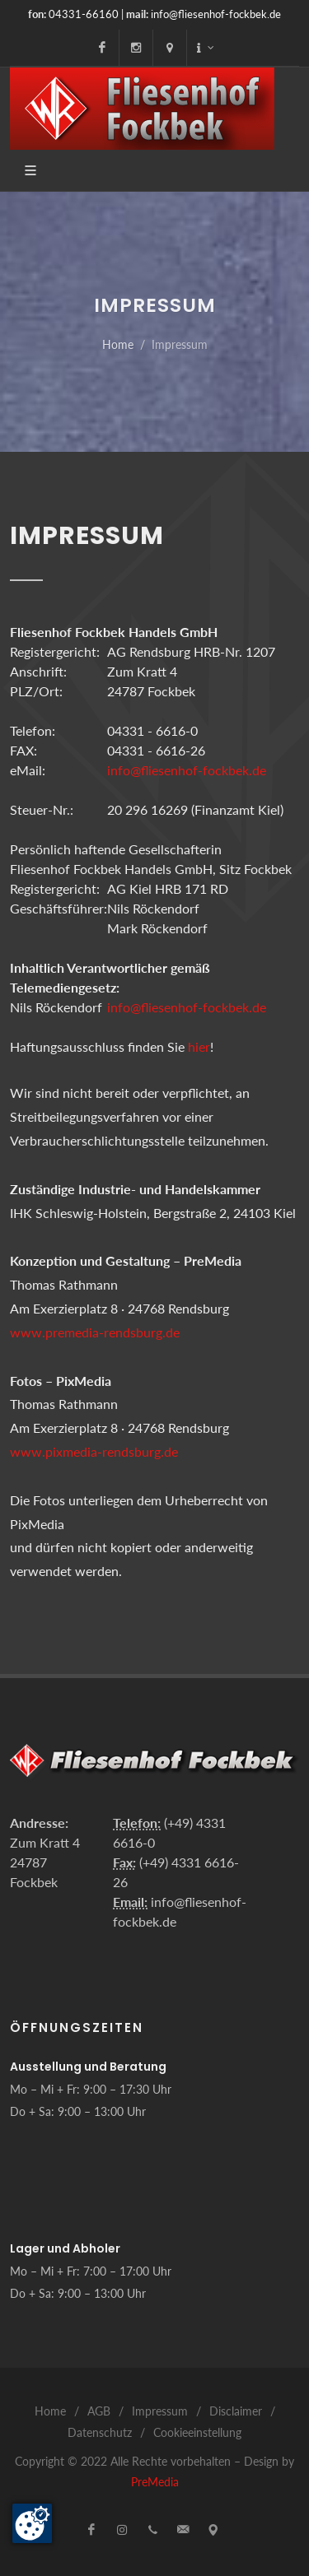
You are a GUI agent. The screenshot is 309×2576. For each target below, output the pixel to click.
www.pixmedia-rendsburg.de (94, 1451)
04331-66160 (84, 14)
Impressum (160, 2411)
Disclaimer (235, 2411)
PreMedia (155, 2482)
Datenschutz (100, 2432)
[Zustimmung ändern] (32, 2523)
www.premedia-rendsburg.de (95, 1332)
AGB (98, 2411)
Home (117, 344)
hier (199, 1046)
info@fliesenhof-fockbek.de (216, 14)
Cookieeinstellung (197, 2432)
